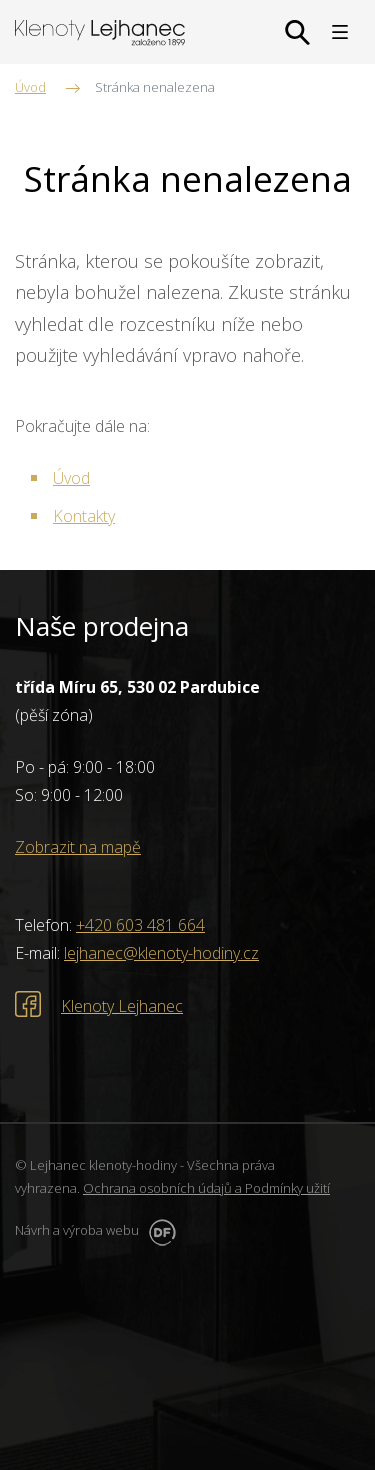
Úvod (71, 478)
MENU (340, 32)
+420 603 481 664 (140, 925)
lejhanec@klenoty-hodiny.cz (161, 953)
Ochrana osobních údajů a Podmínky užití (206, 1188)
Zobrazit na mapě (78, 847)
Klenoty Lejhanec (122, 1006)
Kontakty (84, 516)
